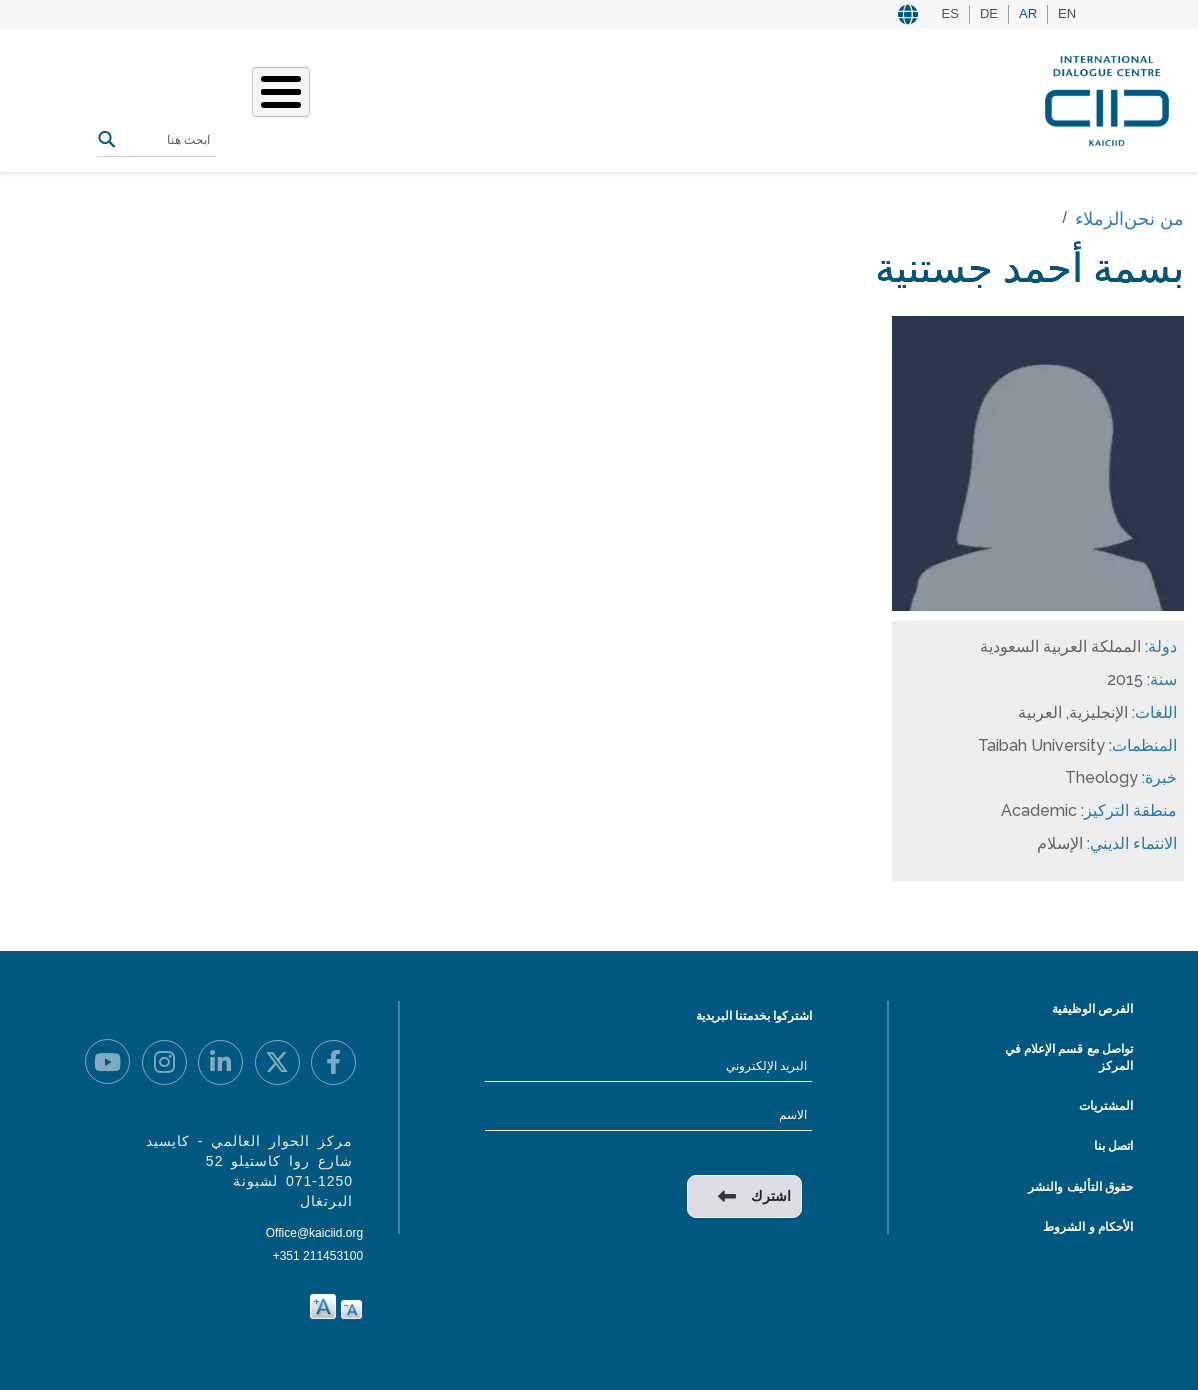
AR (1028, 13)
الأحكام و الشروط (1088, 1227)
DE (989, 13)
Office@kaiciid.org (314, 1233)
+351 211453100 (318, 1256)
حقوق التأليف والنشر (1080, 1187)
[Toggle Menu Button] (281, 92)
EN (1067, 13)
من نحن (1154, 219)
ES (950, 13)
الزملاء (1099, 219)
